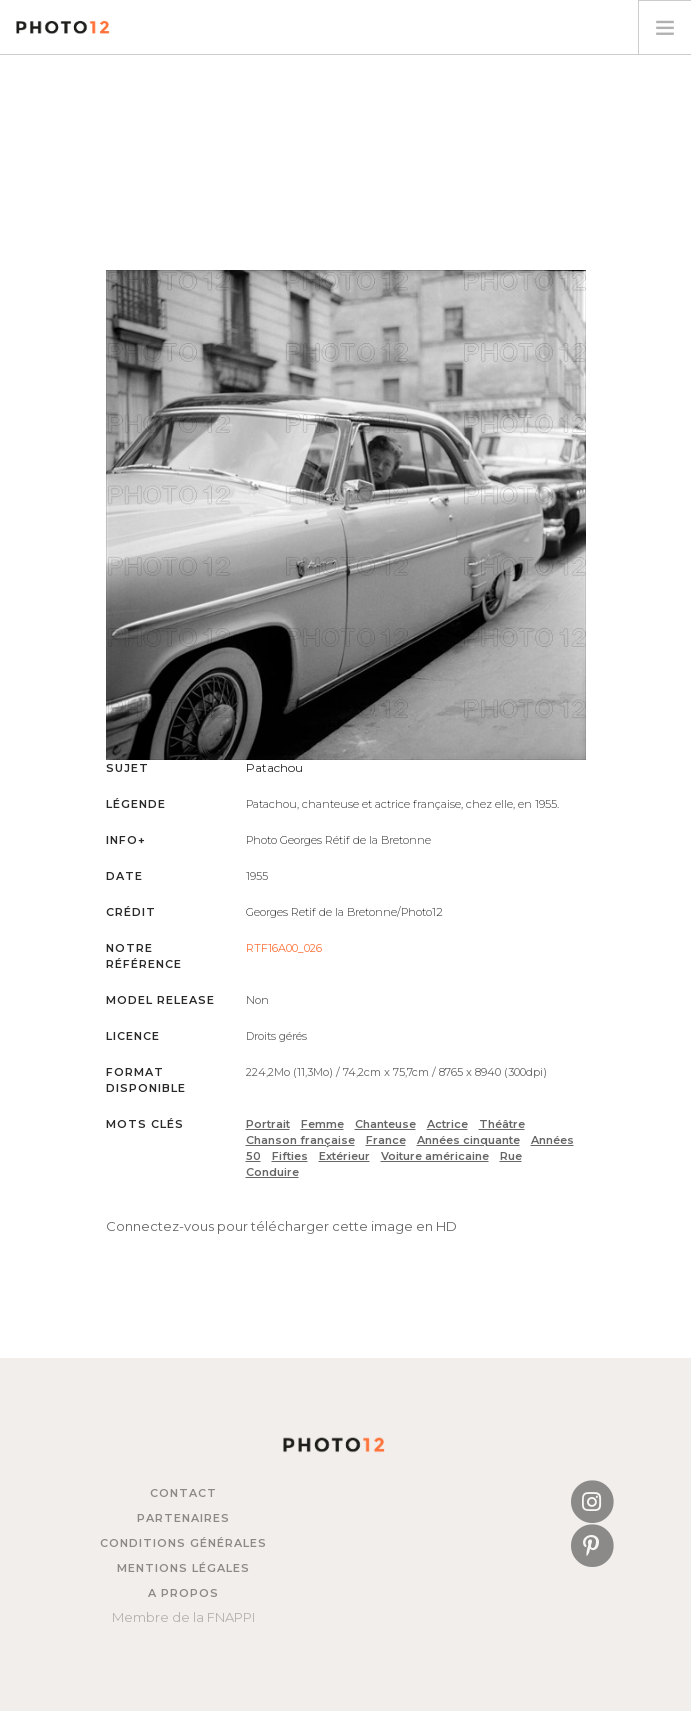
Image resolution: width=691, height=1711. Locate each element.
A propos (183, 1593)
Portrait (268, 1124)
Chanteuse (385, 1124)
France (386, 1140)
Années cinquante (468, 1140)
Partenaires (183, 1518)
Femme (322, 1124)
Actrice (447, 1124)
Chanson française (300, 1140)
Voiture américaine (435, 1156)
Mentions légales (183, 1568)
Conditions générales (183, 1543)
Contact (183, 1493)
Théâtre (502, 1124)
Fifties (290, 1156)
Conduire (272, 1172)
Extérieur (344, 1156)
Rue (511, 1156)
